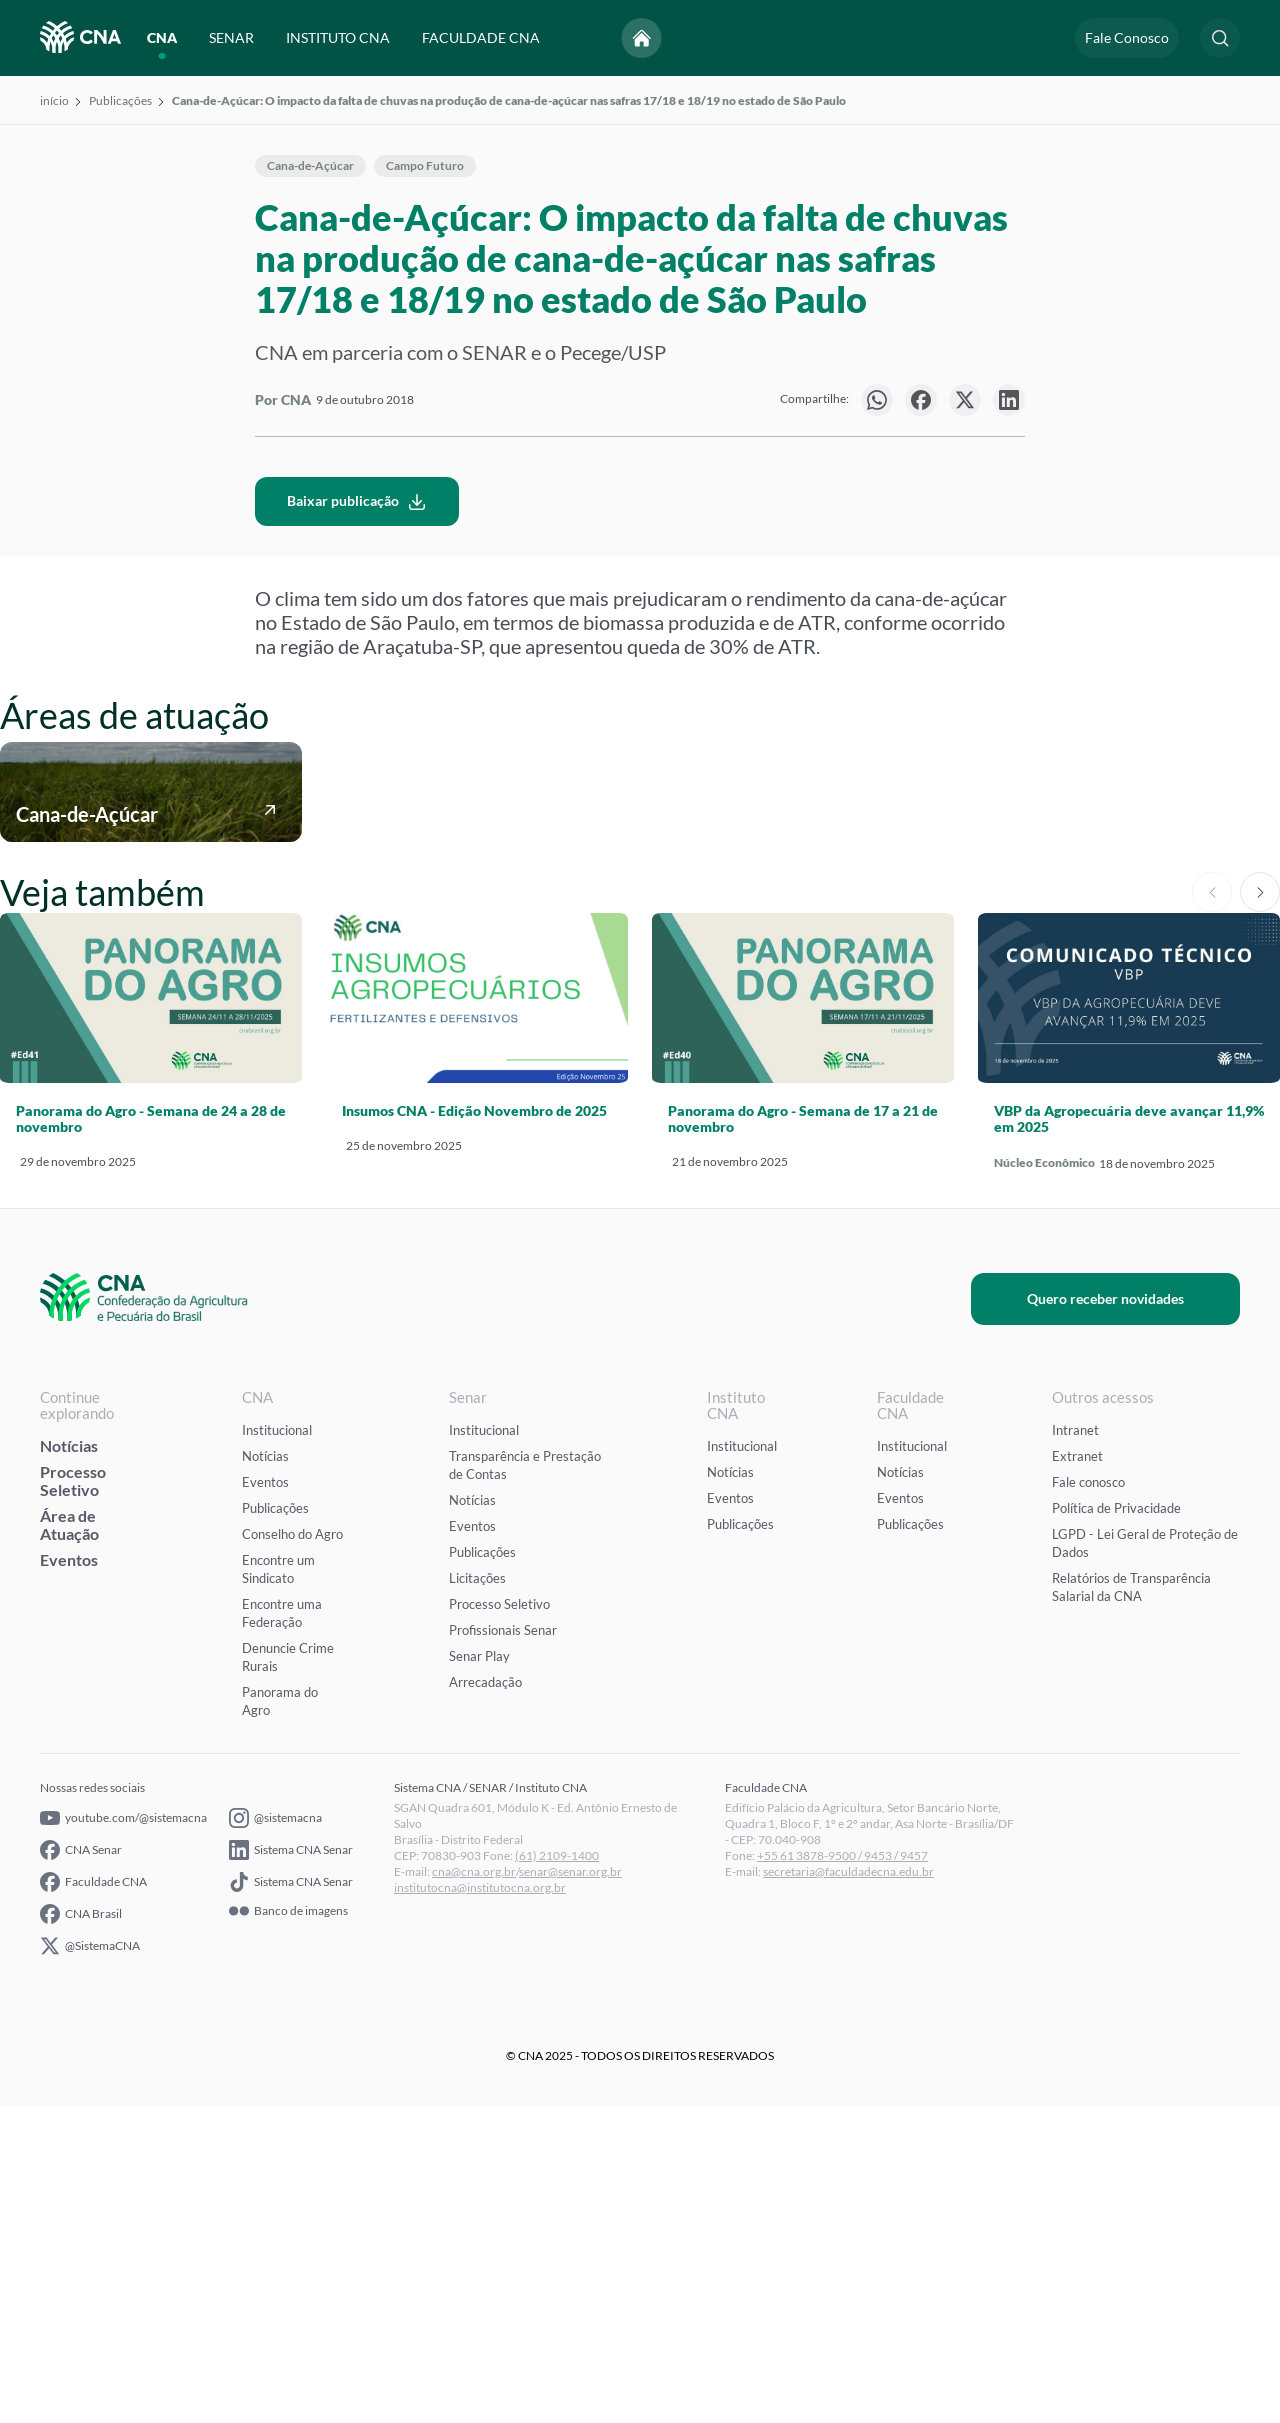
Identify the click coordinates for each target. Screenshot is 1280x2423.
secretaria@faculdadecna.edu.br (848, 2188)
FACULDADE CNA (481, 37)
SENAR (231, 37)
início (54, 100)
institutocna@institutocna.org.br (480, 2204)
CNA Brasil (81, 2231)
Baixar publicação (357, 818)
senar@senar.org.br (570, 2188)
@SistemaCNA (90, 2263)
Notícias (69, 1762)
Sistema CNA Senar (291, 2167)
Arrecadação (485, 1999)
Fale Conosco (1127, 37)
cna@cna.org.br (474, 2188)
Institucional (277, 1747)
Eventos (69, 1876)
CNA (162, 37)
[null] (877, 400)
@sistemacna (275, 2135)
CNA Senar (81, 2167)
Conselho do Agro (292, 1851)
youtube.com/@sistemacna (123, 2135)
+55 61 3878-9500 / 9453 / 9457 (842, 2172)
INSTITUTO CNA (338, 37)
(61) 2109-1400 (557, 2172)
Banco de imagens (288, 2228)
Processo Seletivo (73, 1797)
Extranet (1077, 1773)
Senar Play (479, 1973)
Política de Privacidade (1116, 1825)
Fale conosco (1088, 1799)
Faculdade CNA (93, 2199)
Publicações (120, 100)
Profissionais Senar (503, 1947)
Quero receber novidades (1129, 1615)
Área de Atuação (69, 1841)
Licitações (477, 1895)
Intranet (1075, 1747)
